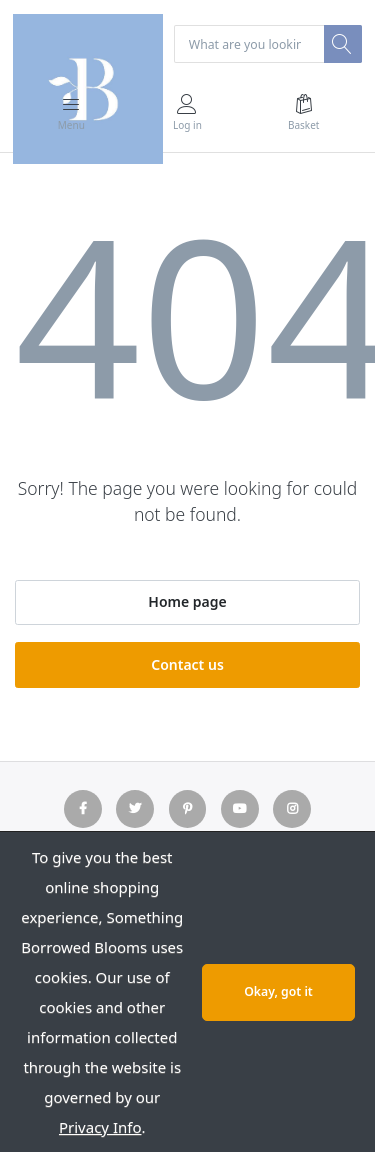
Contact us (187, 664)
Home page (187, 601)
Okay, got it (278, 991)
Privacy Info (100, 1127)
